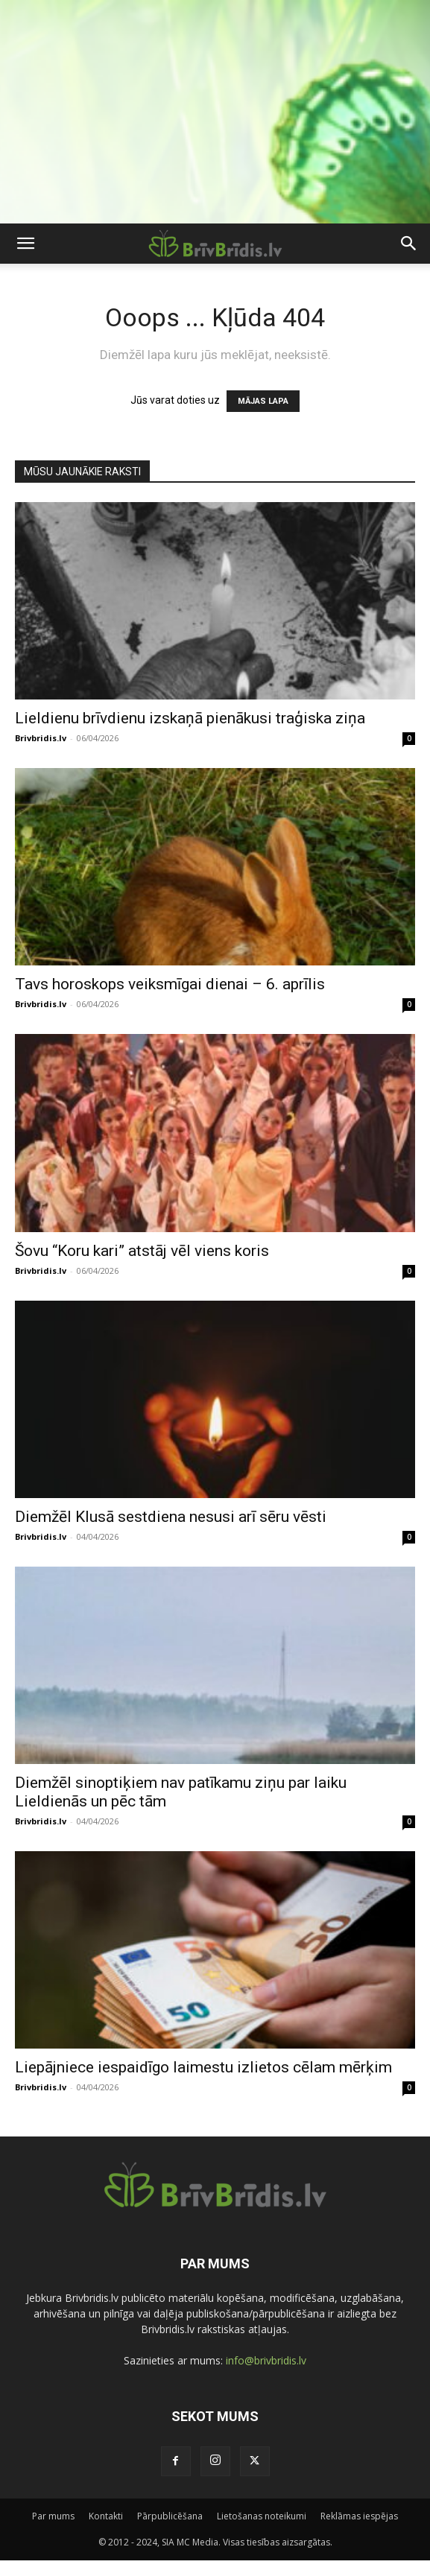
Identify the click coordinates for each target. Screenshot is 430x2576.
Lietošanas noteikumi (261, 2516)
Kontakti (106, 2516)
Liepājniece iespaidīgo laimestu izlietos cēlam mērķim (203, 2067)
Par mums (53, 2516)
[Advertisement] (215, 111)
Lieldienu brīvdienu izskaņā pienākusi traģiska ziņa (190, 718)
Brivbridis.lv (40, 737)
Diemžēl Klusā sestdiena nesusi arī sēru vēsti (170, 1517)
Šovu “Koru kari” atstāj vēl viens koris (142, 1251)
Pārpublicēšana (170, 2516)
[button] (25, 243)
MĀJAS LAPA (263, 401)
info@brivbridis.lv (266, 2360)
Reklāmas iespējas (359, 2516)
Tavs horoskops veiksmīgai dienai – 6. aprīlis (170, 984)
